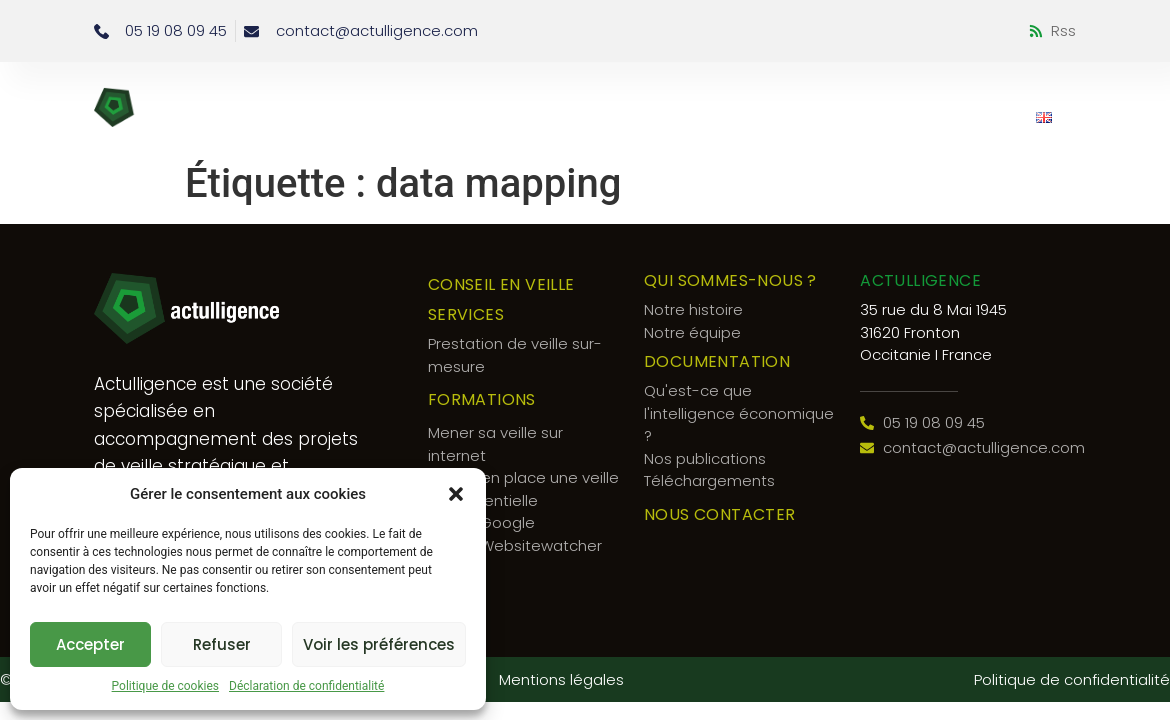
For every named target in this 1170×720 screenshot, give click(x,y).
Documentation (955, 97)
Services (512, 97)
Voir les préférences (379, 644)
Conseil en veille (366, 97)
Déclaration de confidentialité (306, 686)
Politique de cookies (165, 686)
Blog (826, 97)
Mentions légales (561, 679)
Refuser (222, 644)
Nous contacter (939, 117)
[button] (456, 494)
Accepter (90, 644)
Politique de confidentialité (1072, 679)
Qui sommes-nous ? (683, 97)
